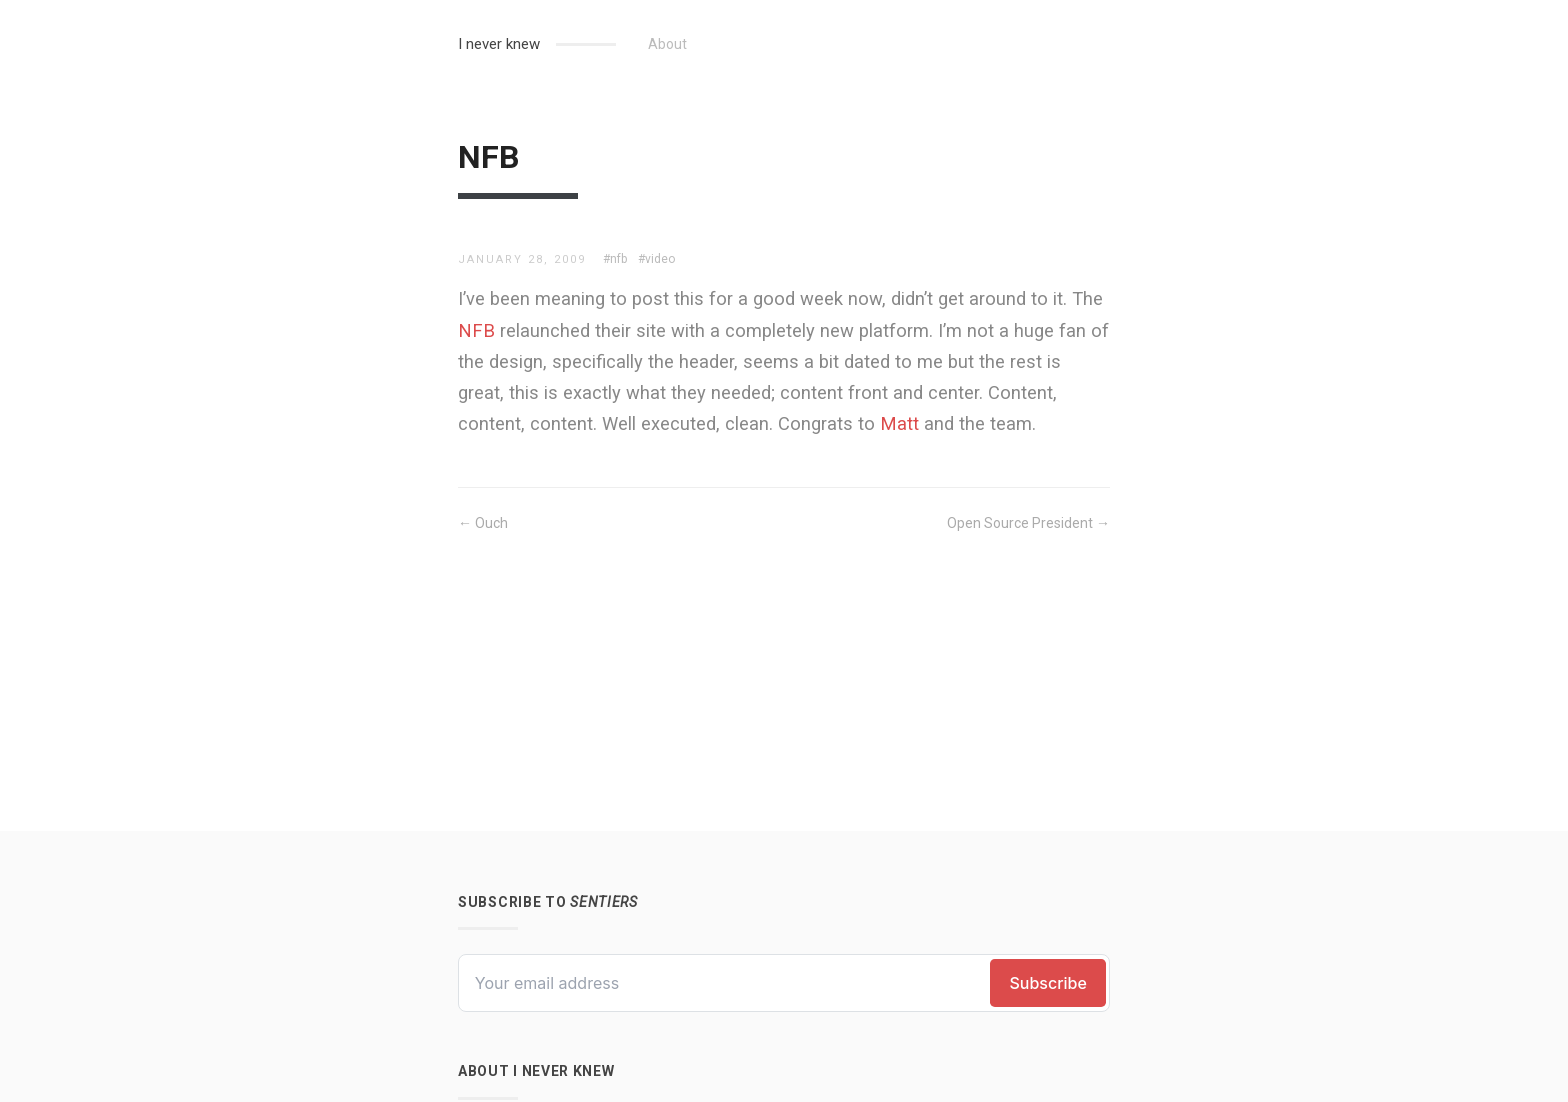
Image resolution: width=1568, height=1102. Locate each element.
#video (656, 259)
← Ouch (483, 523)
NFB (476, 330)
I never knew (499, 44)
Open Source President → (1028, 523)
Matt (899, 423)
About (667, 44)
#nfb (615, 259)
